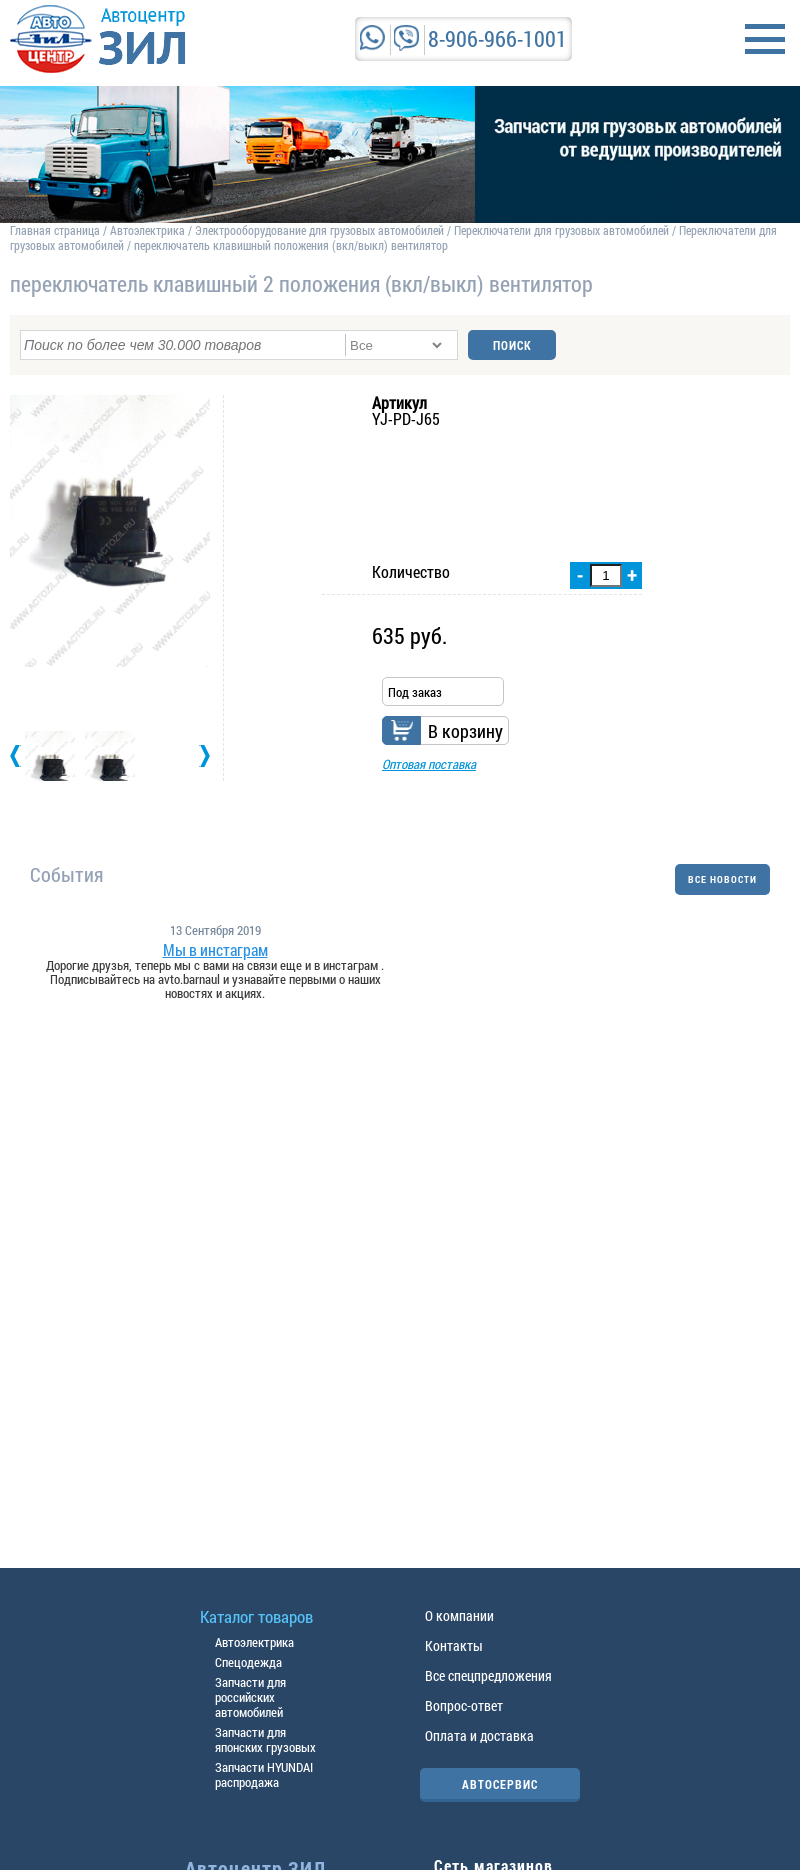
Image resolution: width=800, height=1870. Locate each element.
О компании (459, 1615)
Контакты (454, 1645)
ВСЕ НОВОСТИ (722, 879)
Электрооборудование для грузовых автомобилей (321, 230)
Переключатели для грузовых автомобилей (561, 230)
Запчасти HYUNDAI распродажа (264, 1774)
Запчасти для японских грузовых (265, 1739)
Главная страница (55, 230)
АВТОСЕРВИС (500, 1784)
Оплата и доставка (479, 1735)
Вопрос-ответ (464, 1705)
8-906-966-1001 (497, 38)
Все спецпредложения (488, 1675)
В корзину (465, 731)
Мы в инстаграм (215, 950)
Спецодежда (248, 1662)
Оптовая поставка (429, 764)
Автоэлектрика (147, 230)
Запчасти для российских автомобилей (250, 1697)
